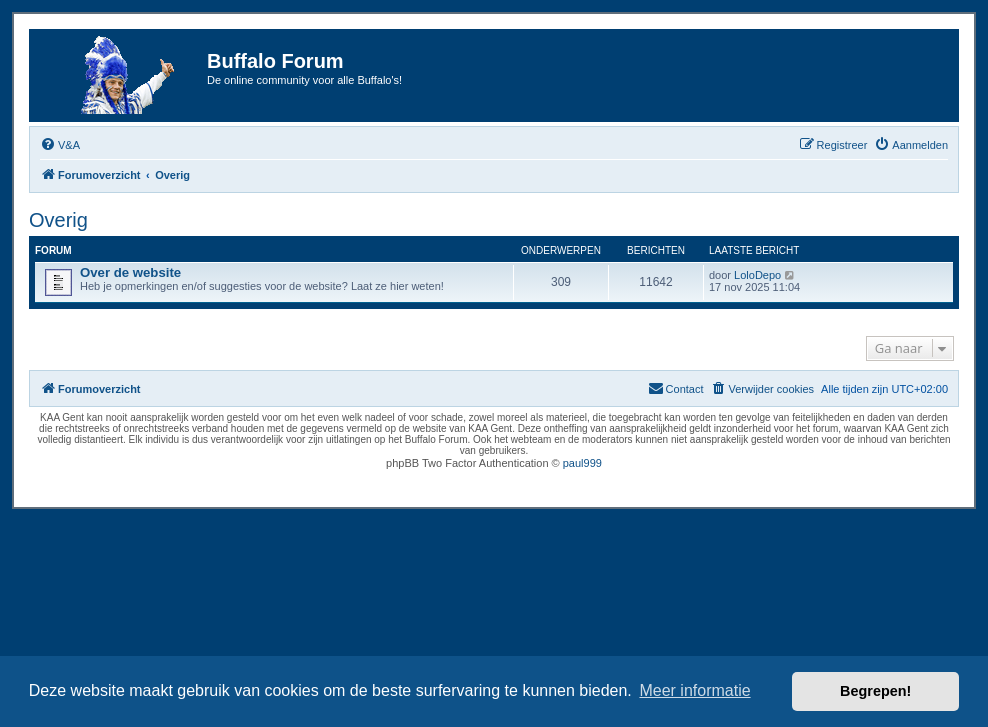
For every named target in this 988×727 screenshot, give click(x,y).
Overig (58, 220)
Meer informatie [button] (694, 690)
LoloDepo (757, 275)
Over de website (130, 272)
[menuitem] (60, 145)
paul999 (582, 463)
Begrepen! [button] (875, 691)
